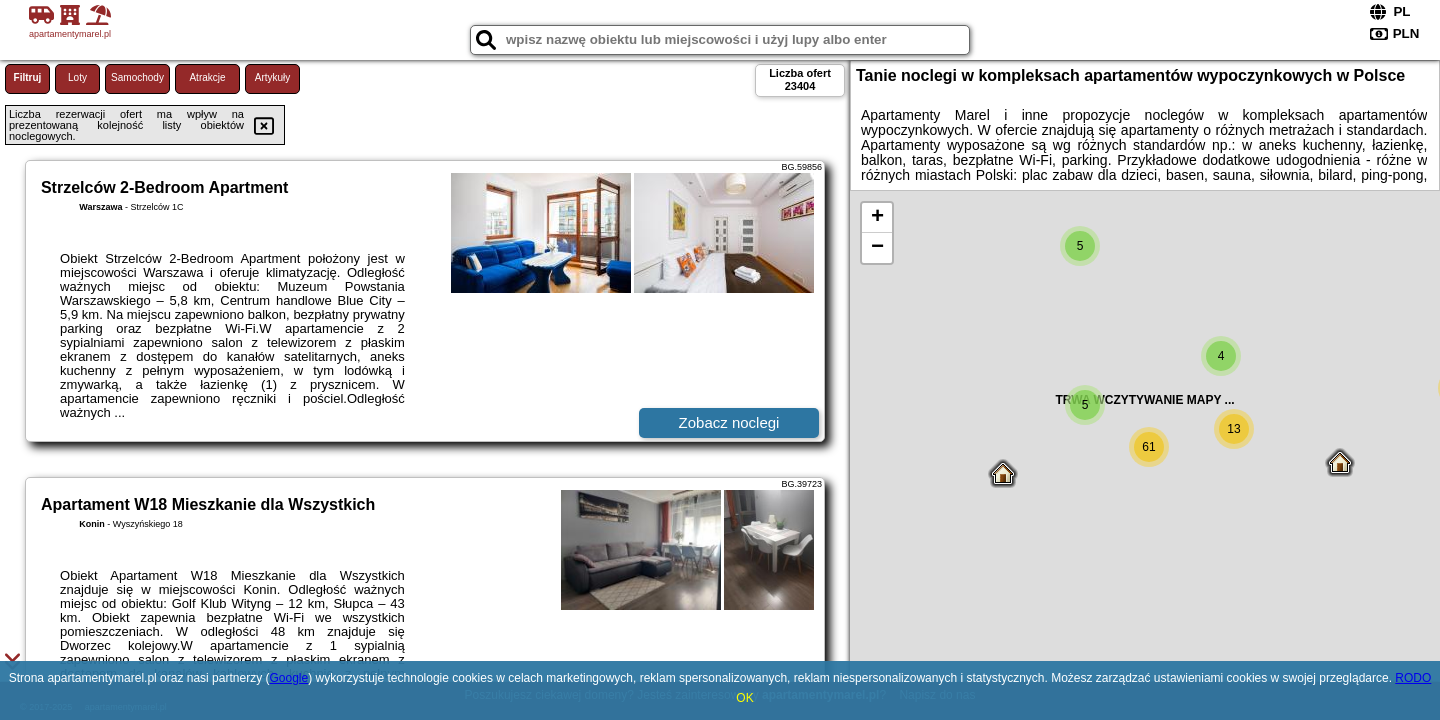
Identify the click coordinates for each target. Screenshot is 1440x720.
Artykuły (273, 77)
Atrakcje (207, 77)
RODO (1413, 678)
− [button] (877, 248)
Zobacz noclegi (729, 422)
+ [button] (877, 218)
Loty (77, 77)
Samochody (137, 77)
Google (288, 678)
